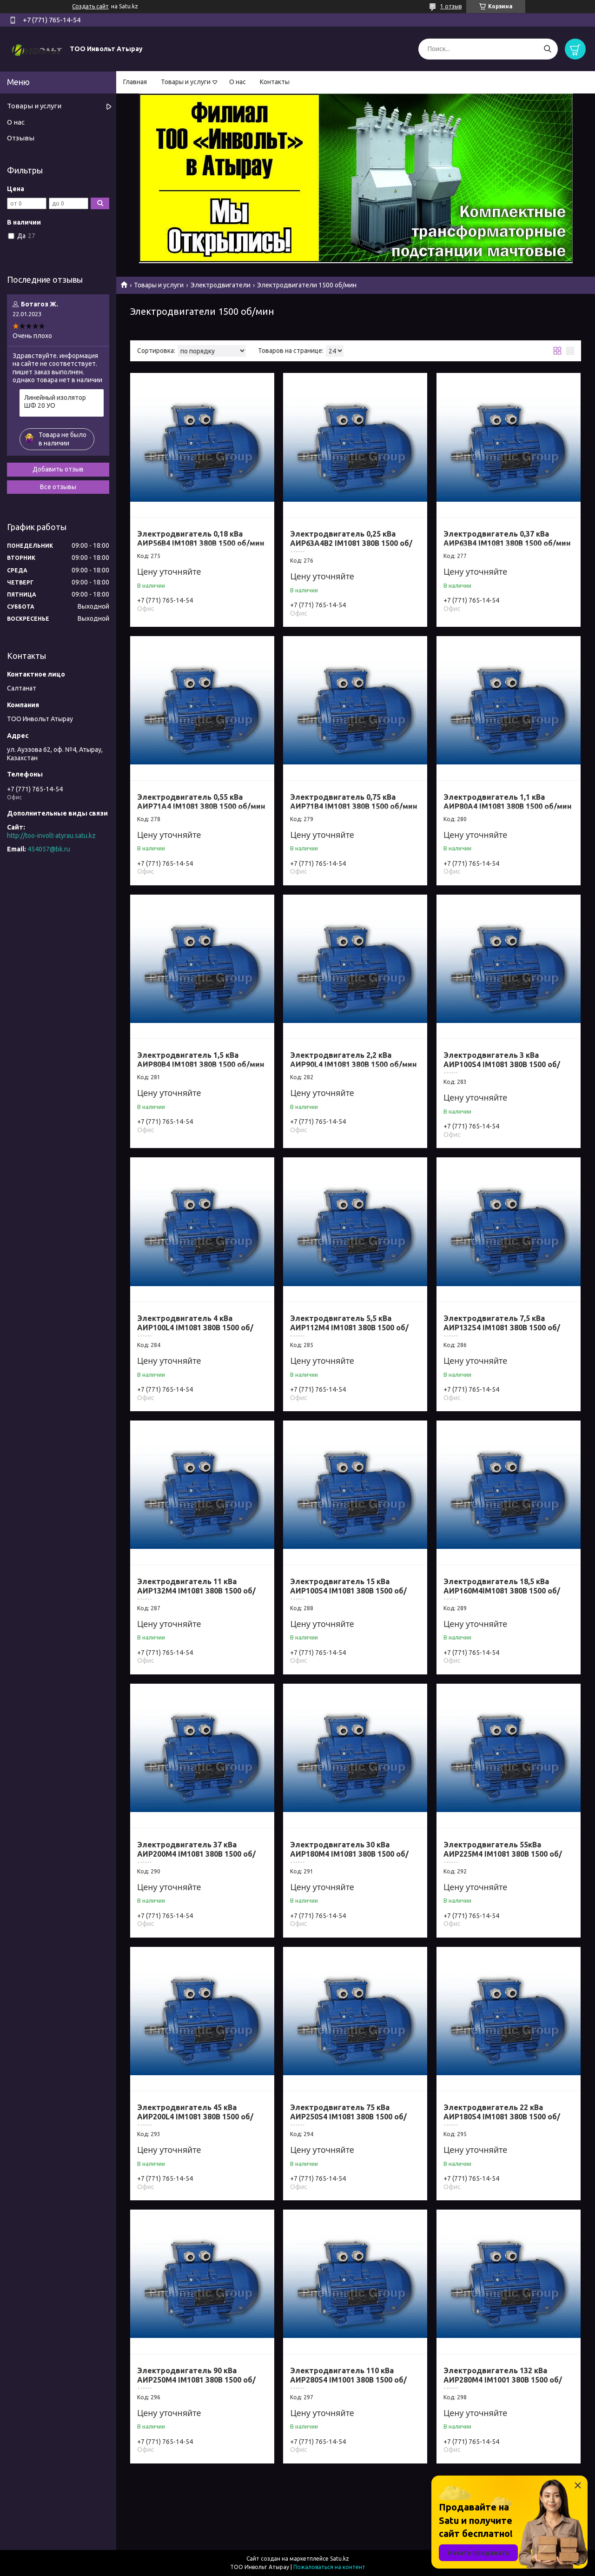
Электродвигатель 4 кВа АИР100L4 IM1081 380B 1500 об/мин (195, 1327)
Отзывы (20, 138)
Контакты (275, 82)
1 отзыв (451, 6)
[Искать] (547, 49)
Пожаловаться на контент (329, 2567)
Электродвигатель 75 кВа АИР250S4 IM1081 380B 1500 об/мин (348, 2116)
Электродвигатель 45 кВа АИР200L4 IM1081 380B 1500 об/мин (195, 2116)
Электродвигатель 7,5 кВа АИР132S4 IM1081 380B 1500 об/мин (501, 1327)
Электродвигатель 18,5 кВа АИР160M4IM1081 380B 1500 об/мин (501, 1590)
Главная (135, 82)
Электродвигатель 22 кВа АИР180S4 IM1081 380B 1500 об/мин (501, 2116)
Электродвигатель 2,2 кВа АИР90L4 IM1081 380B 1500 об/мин (353, 1060)
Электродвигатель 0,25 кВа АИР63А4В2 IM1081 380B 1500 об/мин (351, 543)
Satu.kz (339, 2559)
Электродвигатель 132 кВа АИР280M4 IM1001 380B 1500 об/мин (502, 2379)
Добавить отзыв (58, 469)
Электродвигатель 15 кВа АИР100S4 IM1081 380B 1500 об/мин (348, 1590)
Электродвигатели (221, 285)
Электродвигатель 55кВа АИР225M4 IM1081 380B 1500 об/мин (502, 1853)
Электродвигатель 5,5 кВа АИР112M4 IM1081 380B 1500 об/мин (349, 1327)
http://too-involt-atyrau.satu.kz (51, 835)
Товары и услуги (186, 82)
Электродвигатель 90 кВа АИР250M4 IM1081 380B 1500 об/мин (196, 2379)
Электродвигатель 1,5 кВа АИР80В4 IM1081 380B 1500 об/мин (200, 1060)
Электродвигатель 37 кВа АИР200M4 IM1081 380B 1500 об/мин (196, 1853)
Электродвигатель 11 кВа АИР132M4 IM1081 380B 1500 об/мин (196, 1590)
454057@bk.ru (48, 849)
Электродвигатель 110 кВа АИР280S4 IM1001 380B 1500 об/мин (348, 2379)
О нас (237, 82)
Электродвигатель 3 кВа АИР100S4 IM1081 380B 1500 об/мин (501, 1064)
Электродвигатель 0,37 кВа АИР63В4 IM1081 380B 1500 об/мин (507, 538)
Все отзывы (58, 487)
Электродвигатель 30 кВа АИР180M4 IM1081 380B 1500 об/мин (349, 1853)
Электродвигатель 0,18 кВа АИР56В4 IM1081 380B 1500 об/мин (200, 538)
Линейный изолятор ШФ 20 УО (55, 402)
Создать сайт (90, 6)
